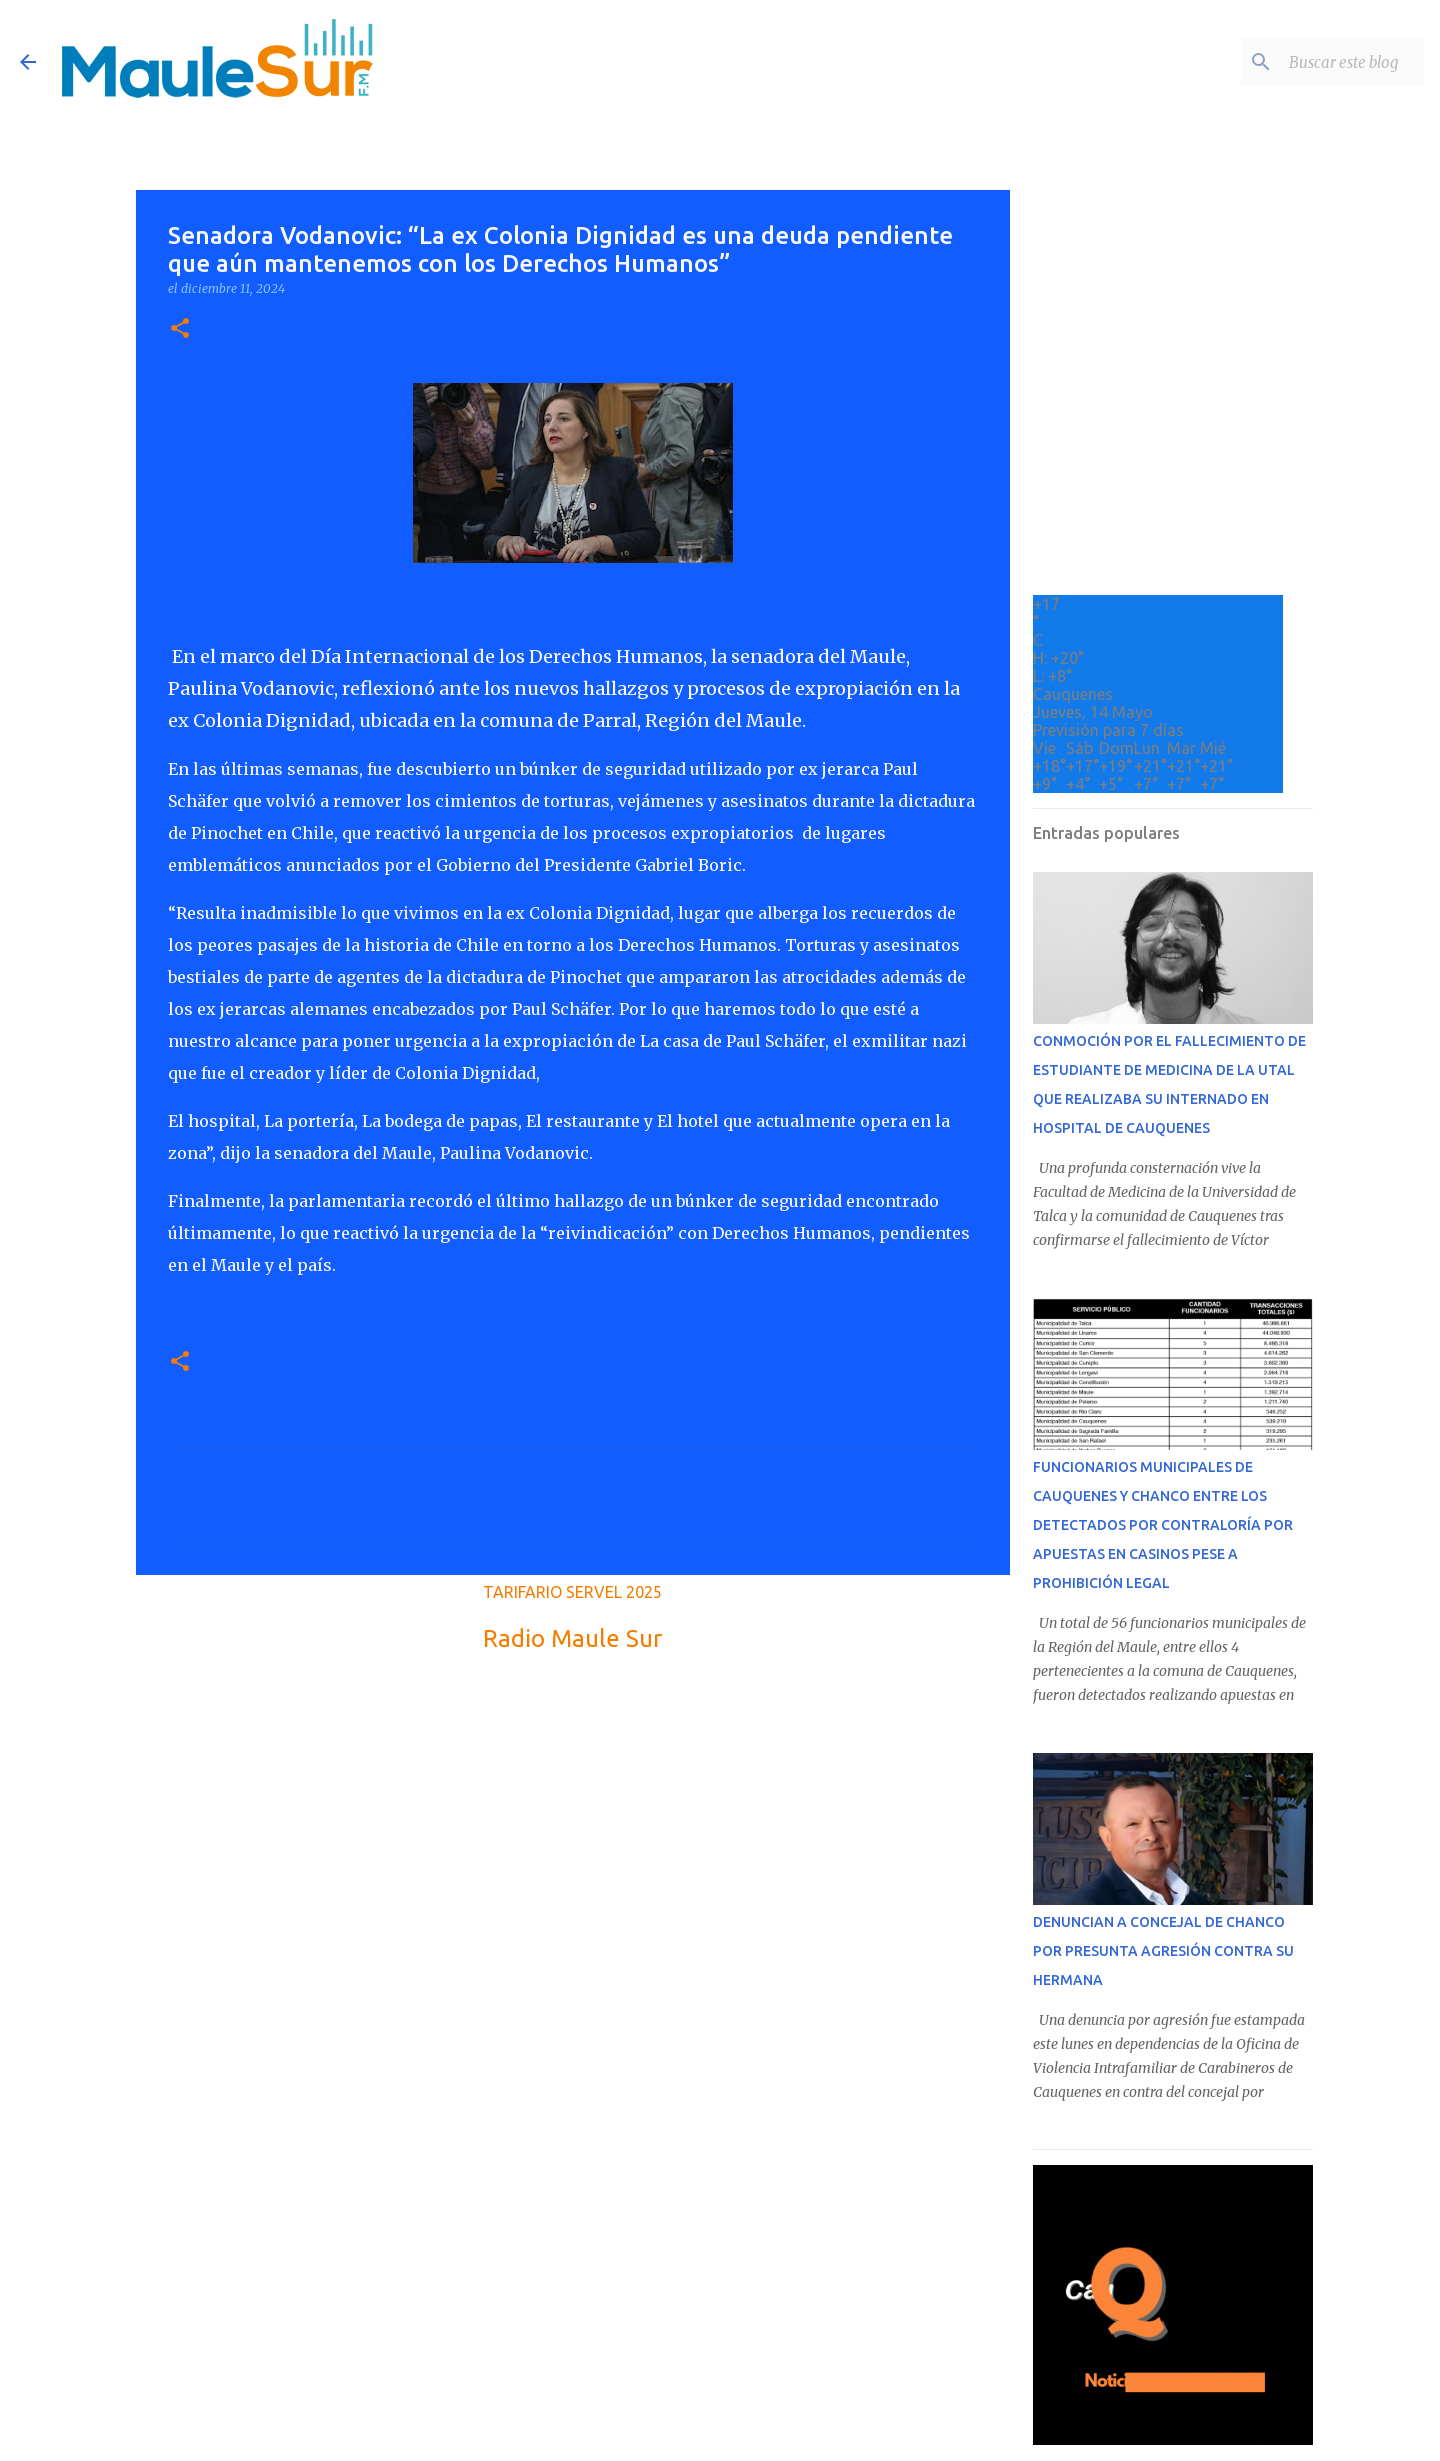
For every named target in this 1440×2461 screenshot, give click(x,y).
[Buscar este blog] (1319, 62)
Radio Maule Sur (572, 1638)
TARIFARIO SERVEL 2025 (572, 1592)
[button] (180, 329)
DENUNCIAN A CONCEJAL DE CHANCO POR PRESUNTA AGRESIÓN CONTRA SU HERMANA (1163, 1951)
